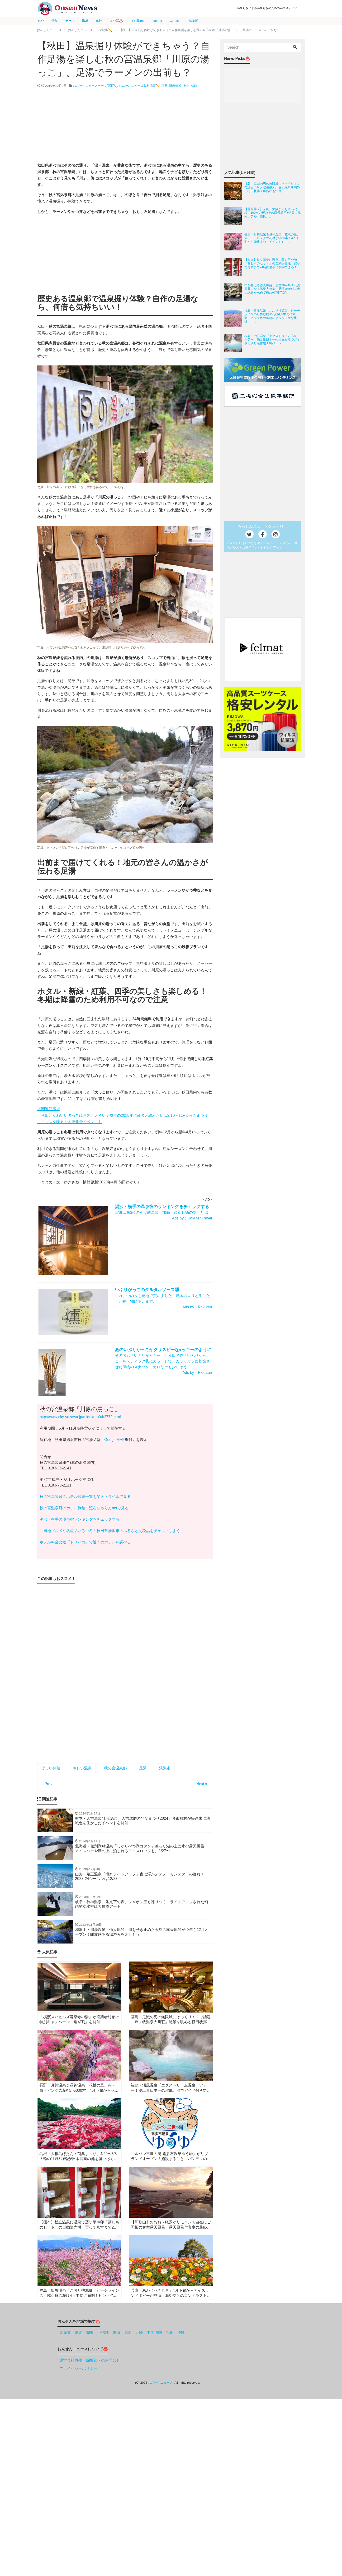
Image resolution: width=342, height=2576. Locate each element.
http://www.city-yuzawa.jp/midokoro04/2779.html (80, 1417)
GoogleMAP (114, 1440)
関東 (90, 2334)
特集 (55, 21)
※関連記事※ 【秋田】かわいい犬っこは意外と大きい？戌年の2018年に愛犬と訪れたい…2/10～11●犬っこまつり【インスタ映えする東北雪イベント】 (122, 1115)
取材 (85, 21)
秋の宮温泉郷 (115, 1768)
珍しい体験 (50, 1768)
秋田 (164, 86)
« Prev (46, 1784)
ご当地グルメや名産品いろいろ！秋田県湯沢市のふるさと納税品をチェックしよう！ (112, 1531)
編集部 (193, 21)
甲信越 (103, 2334)
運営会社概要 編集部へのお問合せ (89, 2362)
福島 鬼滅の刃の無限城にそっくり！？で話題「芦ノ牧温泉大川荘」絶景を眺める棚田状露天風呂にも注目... (272, 187)
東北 (186, 86)
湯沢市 (165, 1768)
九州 (169, 2334)
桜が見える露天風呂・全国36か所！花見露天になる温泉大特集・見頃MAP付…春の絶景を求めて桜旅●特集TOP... (272, 288)
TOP (41, 21)
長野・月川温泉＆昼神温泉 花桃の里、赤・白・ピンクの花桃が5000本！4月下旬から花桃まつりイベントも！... (272, 238)
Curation (175, 21)
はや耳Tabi (137, 21)
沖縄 (181, 2334)
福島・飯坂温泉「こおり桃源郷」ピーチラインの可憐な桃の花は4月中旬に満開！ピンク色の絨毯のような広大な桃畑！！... (272, 316)
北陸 (128, 2334)
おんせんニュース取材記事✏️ (139, 86)
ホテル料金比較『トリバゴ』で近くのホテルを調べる (85, 1542)
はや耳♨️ (116, 21)
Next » (201, 1784)
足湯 (143, 1768)
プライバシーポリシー (78, 2370)
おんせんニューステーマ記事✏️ (95, 86)
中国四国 (154, 2334)
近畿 (139, 2334)
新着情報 (175, 86)
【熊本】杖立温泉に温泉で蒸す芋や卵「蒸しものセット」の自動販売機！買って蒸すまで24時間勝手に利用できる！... (272, 263)
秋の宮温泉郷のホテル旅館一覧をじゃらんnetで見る (84, 1508)
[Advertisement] (125, 125)
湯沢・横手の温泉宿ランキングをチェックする (79, 1519)
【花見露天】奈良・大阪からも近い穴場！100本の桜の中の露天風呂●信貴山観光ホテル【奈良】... (272, 212)
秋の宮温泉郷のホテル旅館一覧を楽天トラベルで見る (85, 1497)
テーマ (70, 21)
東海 (116, 2334)
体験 (99, 21)
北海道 (65, 2334)
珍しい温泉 (82, 1768)
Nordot (157, 21)
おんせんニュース (160, 2384)
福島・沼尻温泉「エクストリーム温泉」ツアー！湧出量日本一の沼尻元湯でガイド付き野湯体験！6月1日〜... (272, 339)
